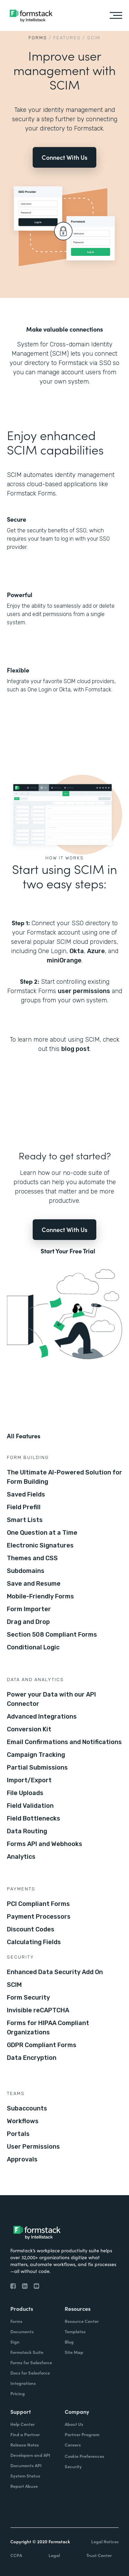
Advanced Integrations (42, 1716)
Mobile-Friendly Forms (40, 1596)
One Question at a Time (42, 1532)
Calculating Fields (34, 1942)
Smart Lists (25, 1520)
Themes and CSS (32, 1558)
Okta (76, 951)
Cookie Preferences (84, 2456)
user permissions (84, 991)
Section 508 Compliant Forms (52, 1634)
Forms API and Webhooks (44, 1844)
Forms (38, 37)
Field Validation (30, 1806)
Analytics (21, 1856)
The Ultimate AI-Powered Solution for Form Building (64, 1477)
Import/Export (29, 1780)
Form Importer (29, 1609)
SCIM (14, 1985)
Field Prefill (24, 1507)
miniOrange (64, 960)
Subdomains (25, 1571)
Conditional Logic (33, 1647)
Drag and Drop (28, 1622)
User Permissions (33, 2146)
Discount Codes (30, 1929)
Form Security (28, 1997)
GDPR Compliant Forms (41, 2045)
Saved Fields (26, 1494)
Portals (18, 2134)
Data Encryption (31, 2058)
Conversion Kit (29, 1729)
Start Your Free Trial (68, 1251)
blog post (75, 1049)
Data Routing (27, 1831)
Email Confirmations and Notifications (64, 1742)
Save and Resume (34, 1583)
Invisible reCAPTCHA (38, 2010)
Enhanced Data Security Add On (55, 1972)
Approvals (22, 2159)
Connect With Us (64, 157)
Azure (96, 951)
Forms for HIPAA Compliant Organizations (48, 2027)
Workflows (23, 2121)
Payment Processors (39, 1916)
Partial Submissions (37, 1767)
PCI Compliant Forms (38, 1904)
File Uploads (25, 1793)
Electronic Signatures (40, 1545)
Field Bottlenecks (33, 1818)
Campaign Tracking (36, 1755)
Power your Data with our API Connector (51, 1699)
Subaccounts (27, 2108)
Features (67, 37)
